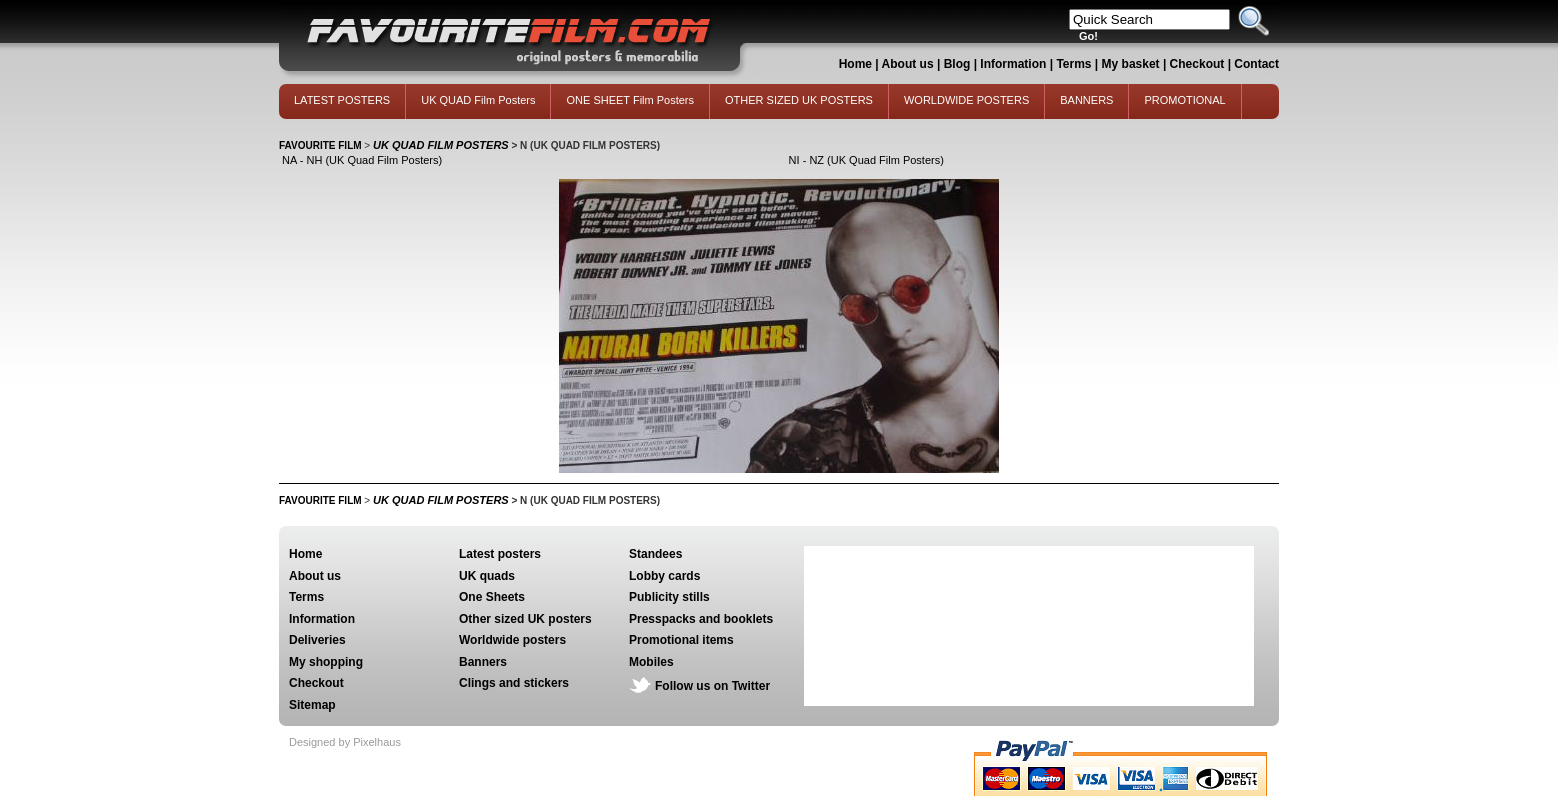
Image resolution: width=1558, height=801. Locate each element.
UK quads (487, 576)
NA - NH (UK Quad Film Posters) (362, 160)
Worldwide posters (512, 640)
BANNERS (1086, 100)
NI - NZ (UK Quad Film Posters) (866, 160)
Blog (957, 64)
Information (1013, 64)
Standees (655, 554)
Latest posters (500, 554)
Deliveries (317, 640)
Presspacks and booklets (701, 619)
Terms (1073, 64)
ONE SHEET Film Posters (630, 100)
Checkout (1199, 64)
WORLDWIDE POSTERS (966, 100)
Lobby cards (664, 576)
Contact (1256, 64)
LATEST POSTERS (342, 100)
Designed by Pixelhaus (345, 742)
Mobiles (651, 662)
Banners (483, 662)
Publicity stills (669, 597)
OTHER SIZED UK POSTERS (799, 100)
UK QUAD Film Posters (478, 100)
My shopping (326, 662)
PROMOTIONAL (1184, 100)
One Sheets (492, 597)
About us (908, 64)
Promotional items (681, 640)
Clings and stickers (514, 683)
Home (855, 64)
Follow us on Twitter (712, 686)
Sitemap (312, 705)
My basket (1131, 64)
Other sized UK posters (525, 619)
